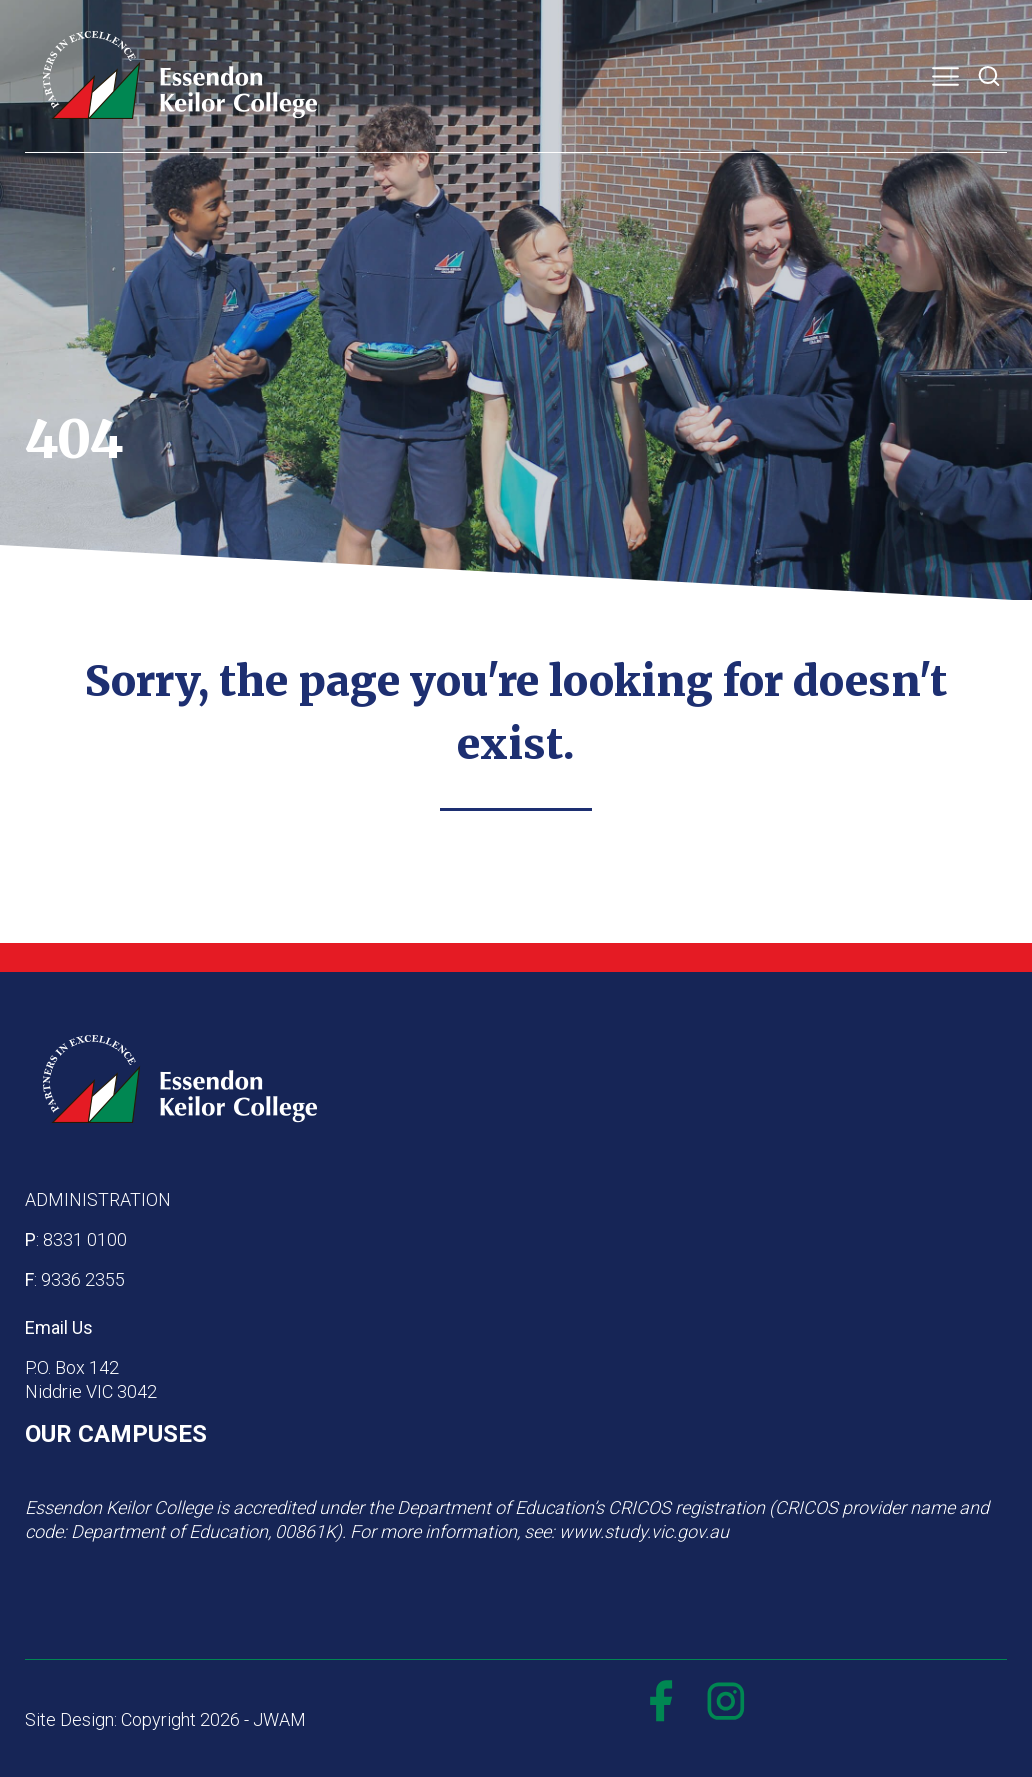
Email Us (59, 1327)
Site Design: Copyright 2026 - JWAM (165, 1719)
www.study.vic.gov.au (644, 1531)
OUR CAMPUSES (116, 1434)
